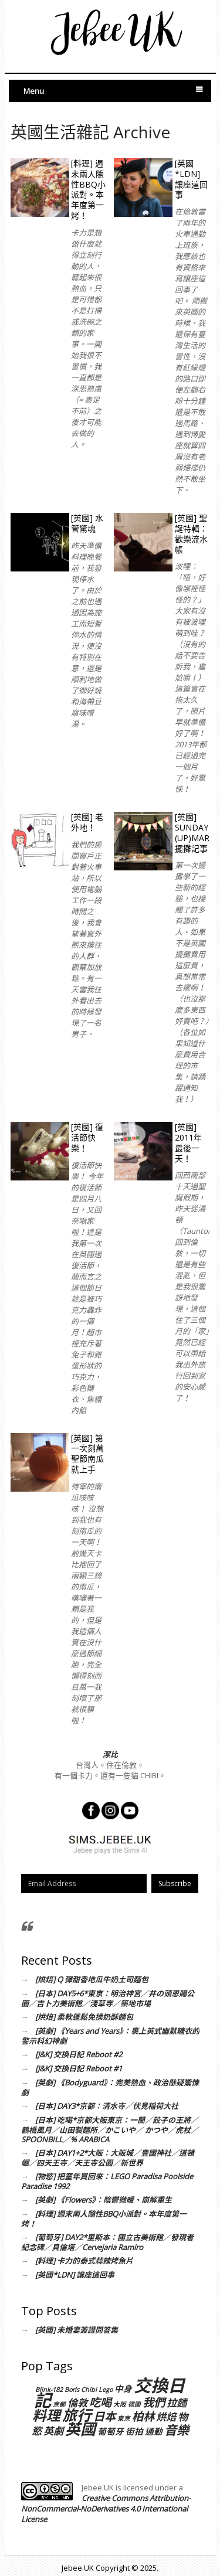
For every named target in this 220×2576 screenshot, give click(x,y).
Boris (72, 2390)
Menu (33, 91)
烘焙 (166, 2417)
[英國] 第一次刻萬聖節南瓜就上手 (87, 1454)
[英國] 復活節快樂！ (87, 1137)
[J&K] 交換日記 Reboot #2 (78, 2054)
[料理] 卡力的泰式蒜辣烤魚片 (84, 2260)
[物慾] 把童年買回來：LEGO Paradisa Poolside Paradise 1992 (107, 2181)
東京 (123, 2418)
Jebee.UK (78, 2568)
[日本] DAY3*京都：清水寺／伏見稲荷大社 (106, 2106)
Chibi (89, 2390)
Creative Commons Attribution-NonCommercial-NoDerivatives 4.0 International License (106, 2508)
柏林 (143, 2416)
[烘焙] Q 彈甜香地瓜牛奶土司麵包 (91, 1979)
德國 (134, 2404)
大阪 (119, 2404)
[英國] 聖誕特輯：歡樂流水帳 (191, 533)
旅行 (77, 2415)
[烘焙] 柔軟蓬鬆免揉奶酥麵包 (84, 2017)
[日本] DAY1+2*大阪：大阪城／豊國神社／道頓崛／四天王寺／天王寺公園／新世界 (107, 2158)
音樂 (176, 2429)
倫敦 (77, 2403)
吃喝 (100, 2402)
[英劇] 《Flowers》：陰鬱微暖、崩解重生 (103, 2199)
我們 (154, 2402)
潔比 (110, 1754)
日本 (104, 2416)
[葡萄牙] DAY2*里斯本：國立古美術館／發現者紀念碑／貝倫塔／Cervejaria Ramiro (107, 2242)
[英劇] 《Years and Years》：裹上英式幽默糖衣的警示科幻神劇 (110, 2036)
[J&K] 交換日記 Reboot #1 (78, 2068)
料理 (46, 2415)
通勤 (154, 2431)
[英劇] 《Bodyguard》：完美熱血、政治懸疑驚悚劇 (110, 2087)
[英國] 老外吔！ (87, 822)
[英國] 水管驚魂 (87, 523)
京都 (59, 2404)
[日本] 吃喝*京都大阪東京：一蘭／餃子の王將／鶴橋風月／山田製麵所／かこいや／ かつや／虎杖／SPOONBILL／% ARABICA (109, 2130)
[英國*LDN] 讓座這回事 (191, 179)
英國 (80, 2428)
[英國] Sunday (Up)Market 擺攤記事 (192, 832)
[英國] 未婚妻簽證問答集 (76, 2330)
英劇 (53, 2431)
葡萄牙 (110, 2431)
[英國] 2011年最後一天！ (188, 1142)
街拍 (134, 2431)
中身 (123, 2388)
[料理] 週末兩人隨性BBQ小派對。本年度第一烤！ (88, 189)
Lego (106, 2390)
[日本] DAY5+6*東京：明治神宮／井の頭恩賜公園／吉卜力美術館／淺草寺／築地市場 (107, 1998)
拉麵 (177, 2403)
